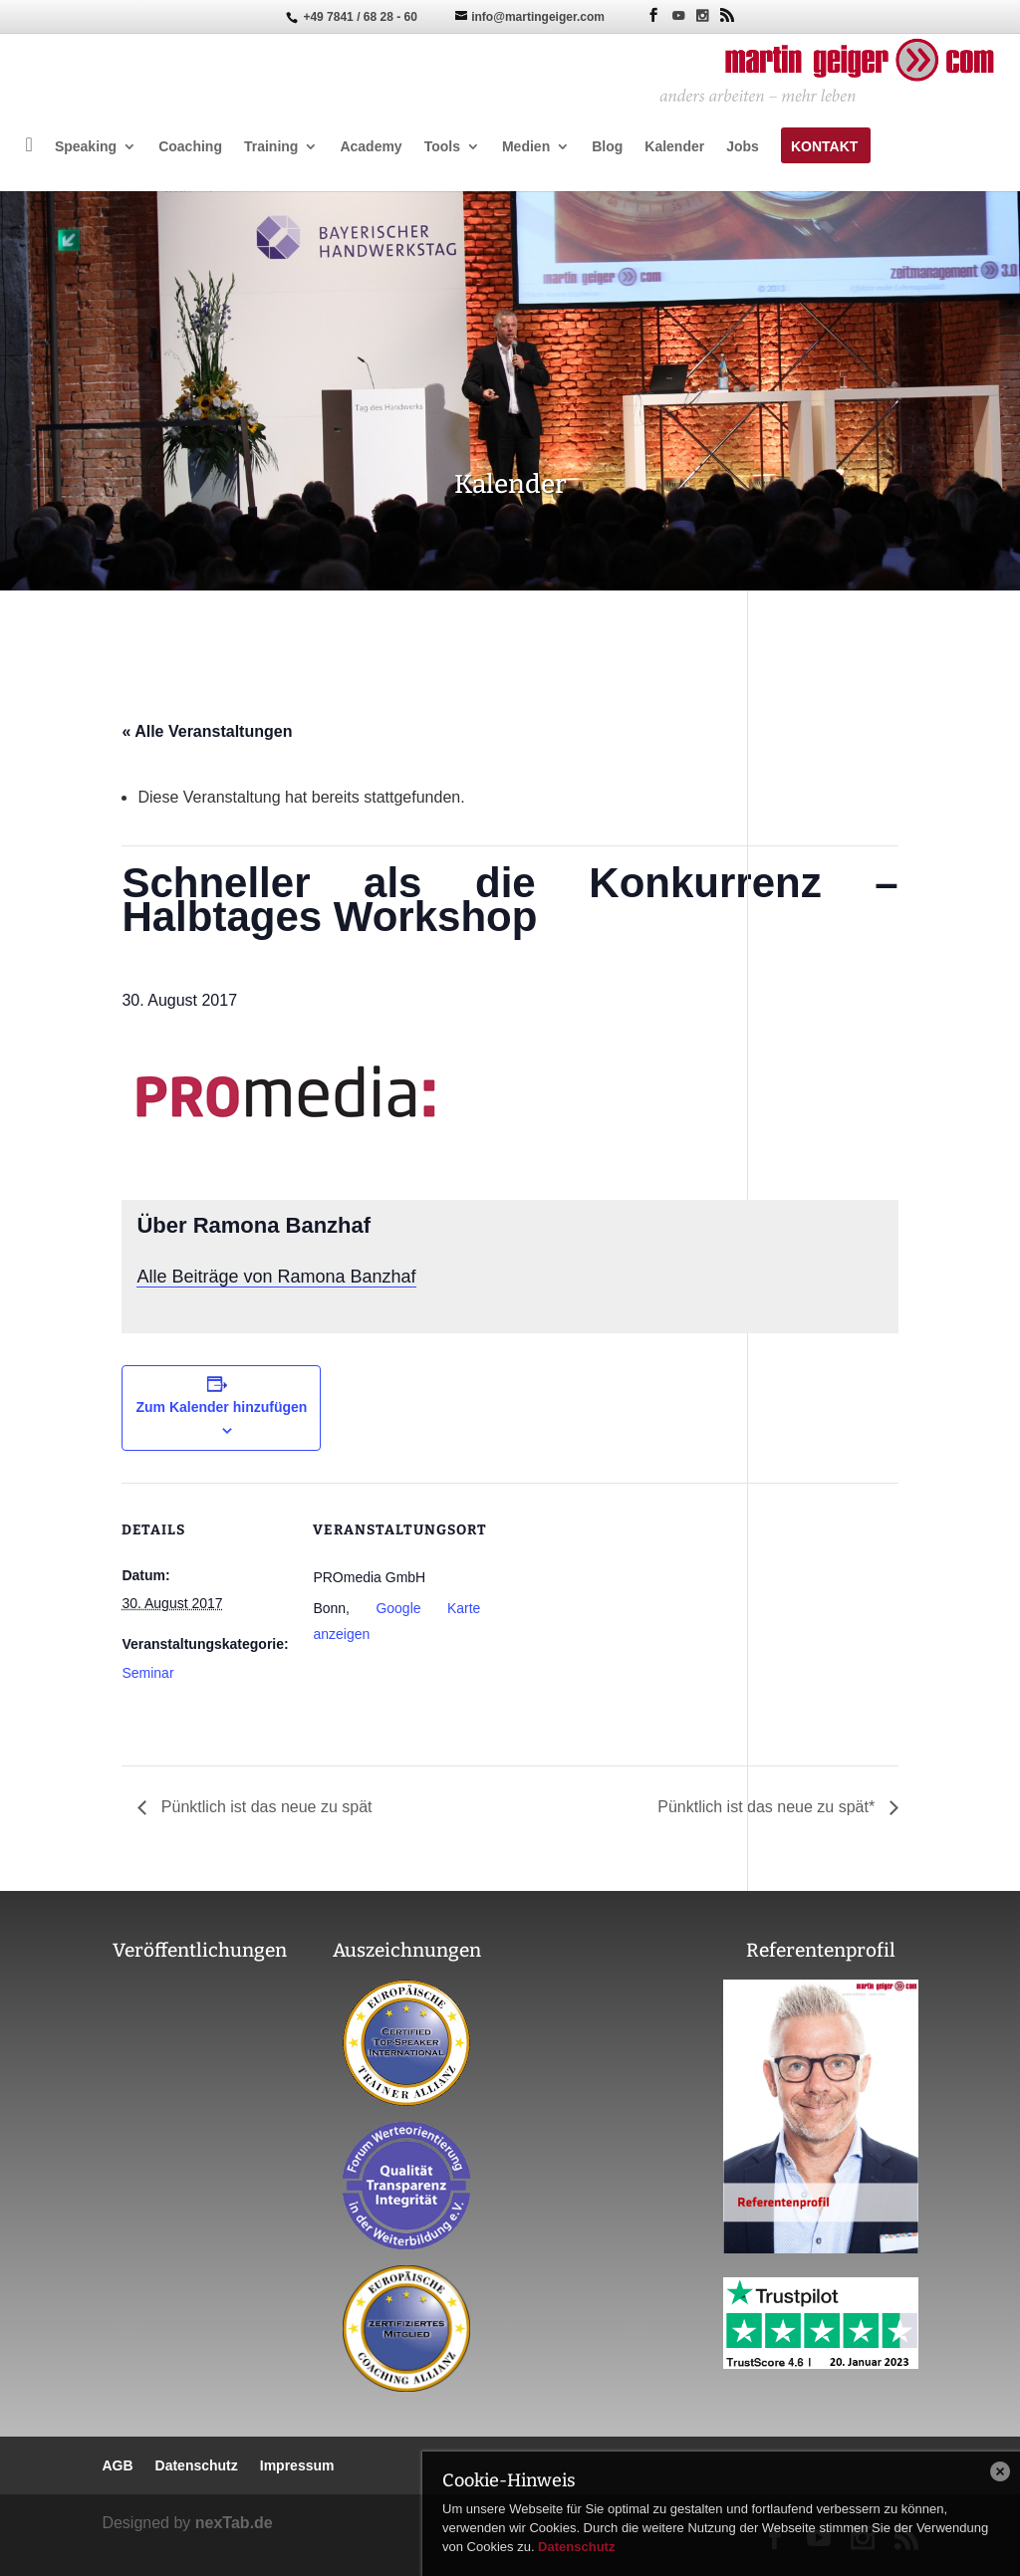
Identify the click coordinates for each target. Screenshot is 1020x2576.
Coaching (190, 146)
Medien (526, 146)
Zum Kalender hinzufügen (221, 1407)
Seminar (147, 1673)
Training (271, 146)
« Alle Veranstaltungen (207, 731)
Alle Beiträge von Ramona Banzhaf (275, 1277)
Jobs (742, 146)
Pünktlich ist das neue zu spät (264, 1806)
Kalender (674, 146)
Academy (370, 146)
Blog (607, 146)
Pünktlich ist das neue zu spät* (768, 1806)
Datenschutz (576, 2546)
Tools (442, 146)
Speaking (86, 146)
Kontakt (824, 146)
